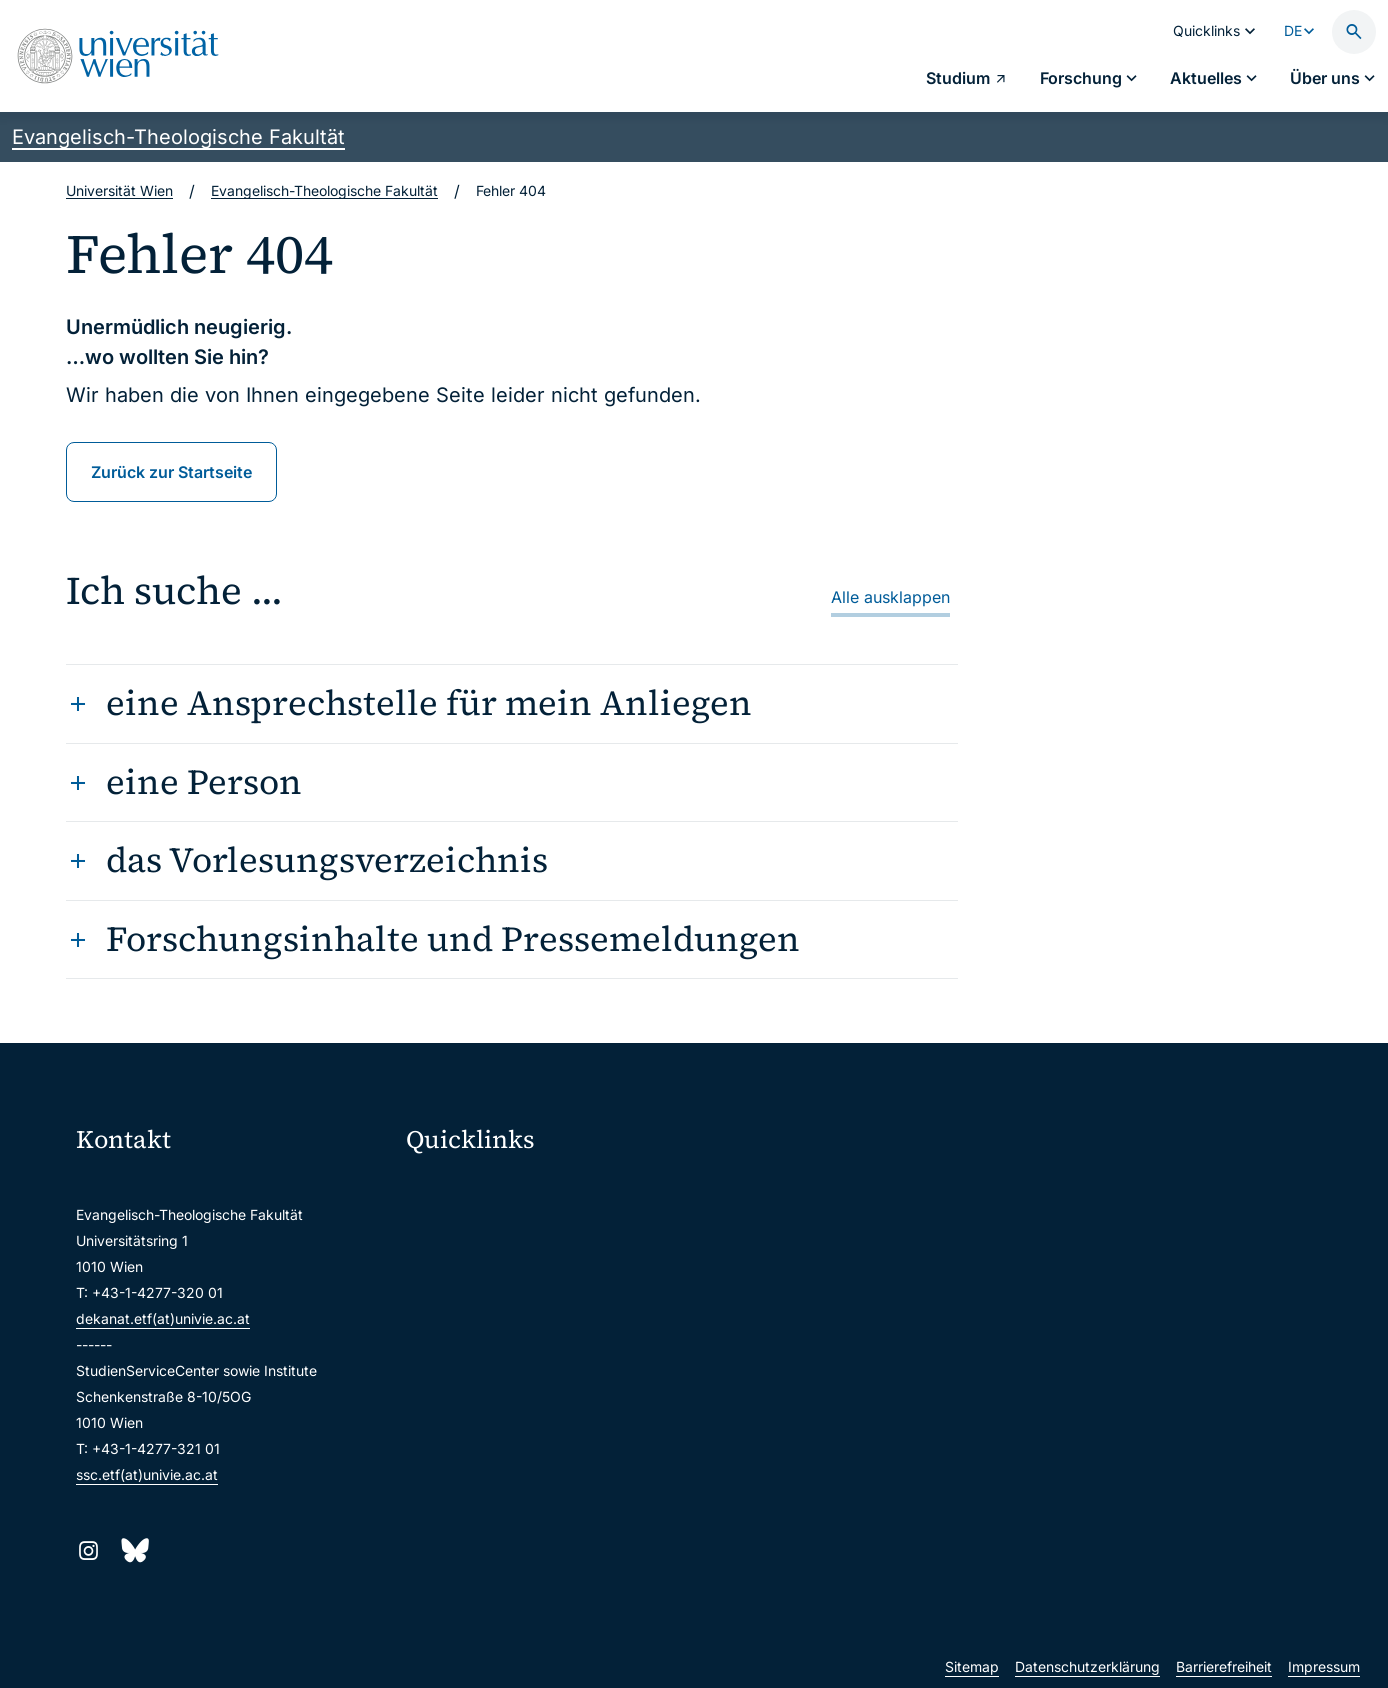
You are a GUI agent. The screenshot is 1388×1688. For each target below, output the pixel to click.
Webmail (447, 1230)
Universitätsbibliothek (489, 1398)
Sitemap (972, 1666)
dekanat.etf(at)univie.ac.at (163, 1318)
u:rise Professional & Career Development (554, 1482)
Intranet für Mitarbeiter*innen (514, 1356)
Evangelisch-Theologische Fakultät (178, 137)
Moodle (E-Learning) (486, 1188)
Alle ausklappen (890, 597)
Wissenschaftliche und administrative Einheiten (563, 1440)
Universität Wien (119, 190)
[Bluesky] (133, 1550)
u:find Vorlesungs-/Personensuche (531, 1314)
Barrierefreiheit (1224, 1666)
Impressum (1324, 1666)
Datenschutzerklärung (1087, 1666)
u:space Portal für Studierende (519, 1272)
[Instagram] (88, 1550)
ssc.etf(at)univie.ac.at (147, 1474)
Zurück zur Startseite (171, 472)
